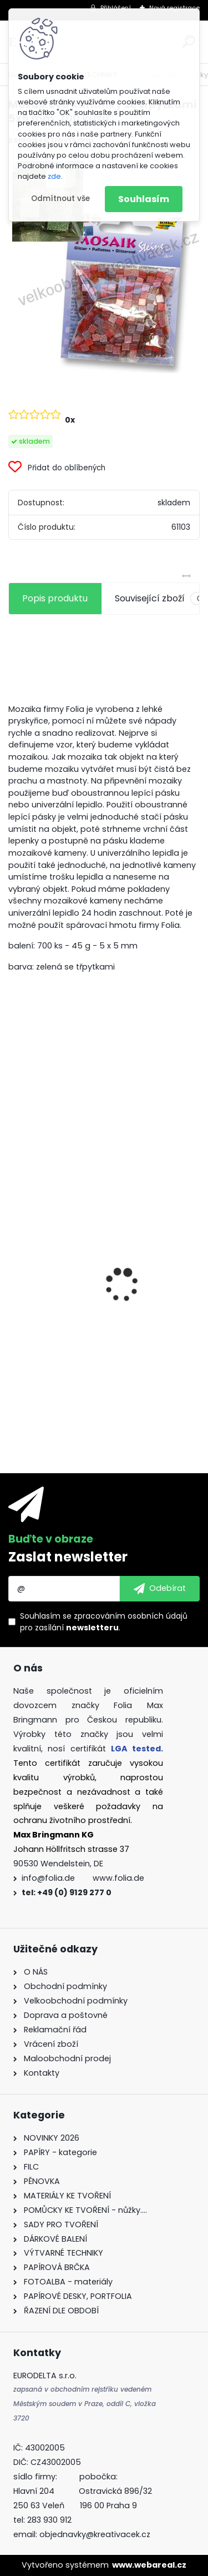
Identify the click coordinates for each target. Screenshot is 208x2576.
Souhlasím (143, 199)
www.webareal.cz (149, 2564)
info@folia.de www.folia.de (83, 1878)
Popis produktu (55, 598)
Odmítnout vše (60, 198)
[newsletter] (159, 1588)
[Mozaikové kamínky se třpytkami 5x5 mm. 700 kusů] (104, 265)
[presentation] (14, 1265)
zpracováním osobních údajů (130, 1615)
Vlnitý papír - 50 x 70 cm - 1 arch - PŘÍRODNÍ (90, 1266)
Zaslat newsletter (68, 1557)
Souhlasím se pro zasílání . (103, 1621)
